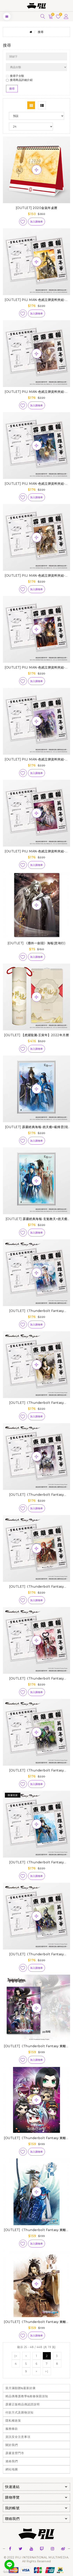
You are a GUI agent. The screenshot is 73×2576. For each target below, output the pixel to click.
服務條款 (11, 2428)
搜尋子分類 (15, 76)
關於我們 (11, 2445)
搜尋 (40, 32)
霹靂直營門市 (14, 2453)
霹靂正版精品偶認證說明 (22, 2404)
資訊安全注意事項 (17, 2437)
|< (16, 2356)
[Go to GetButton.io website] (9, 2572)
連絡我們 (11, 2461)
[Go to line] (9, 2564)
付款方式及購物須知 (19, 2412)
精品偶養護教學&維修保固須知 (26, 2396)
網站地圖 (11, 2469)
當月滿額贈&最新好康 (20, 2388)
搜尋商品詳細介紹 (19, 80)
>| (46, 2371)
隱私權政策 (13, 2420)
